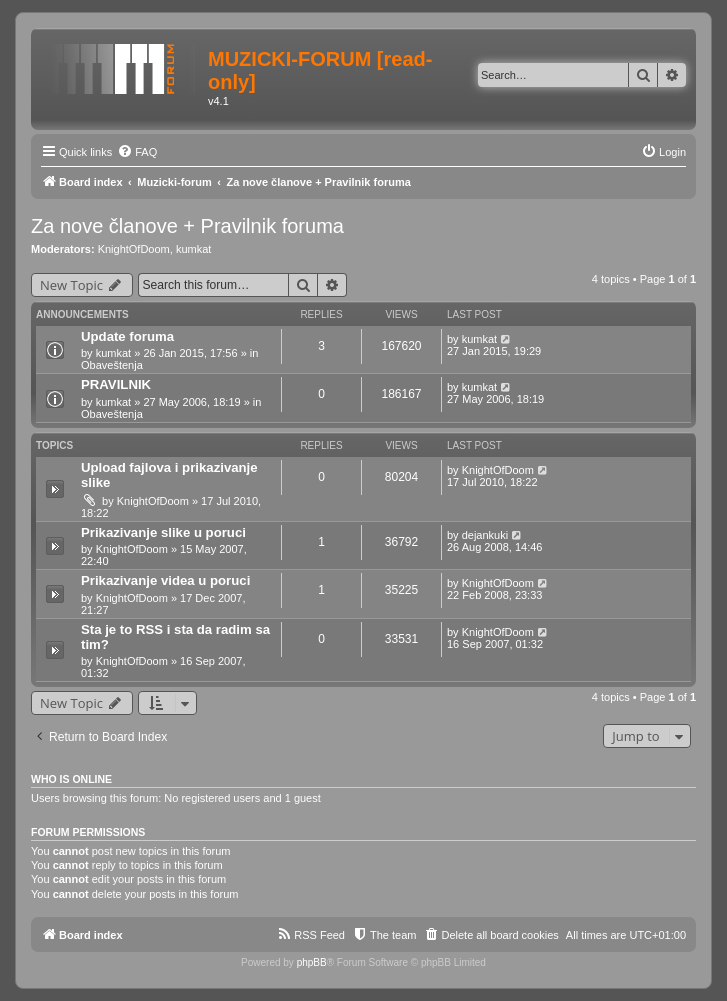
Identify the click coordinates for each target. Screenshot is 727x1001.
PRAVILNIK (116, 384)
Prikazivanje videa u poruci (165, 580)
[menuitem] (137, 152)
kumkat (193, 249)
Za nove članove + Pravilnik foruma (187, 226)
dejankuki (485, 535)
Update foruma (127, 336)
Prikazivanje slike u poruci (163, 532)
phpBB (312, 962)
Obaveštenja (112, 365)
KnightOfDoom (134, 249)
